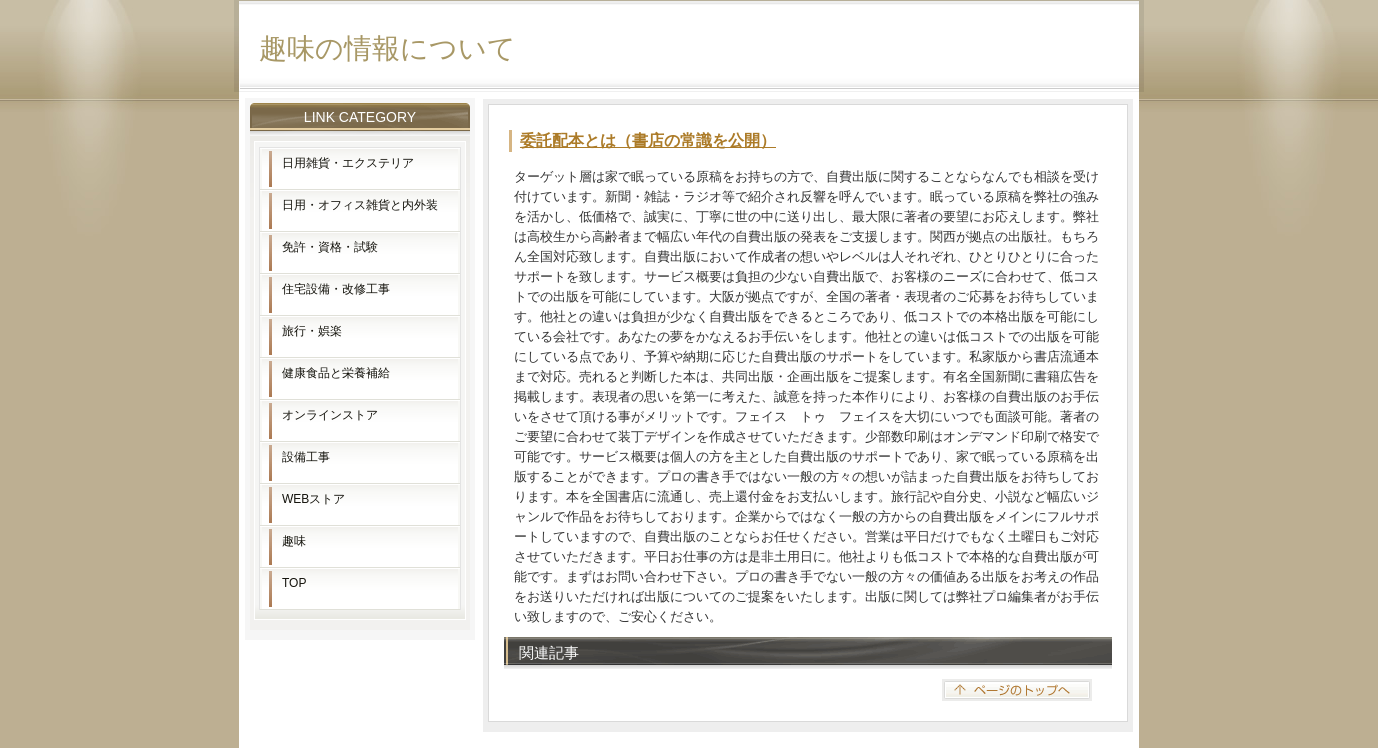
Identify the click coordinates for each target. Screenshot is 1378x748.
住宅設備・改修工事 (336, 289)
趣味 (294, 541)
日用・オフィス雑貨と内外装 (360, 205)
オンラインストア (330, 415)
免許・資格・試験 (330, 247)
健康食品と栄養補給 (336, 373)
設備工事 (306, 457)
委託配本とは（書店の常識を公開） (648, 140)
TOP (294, 583)
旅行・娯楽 (312, 331)
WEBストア (313, 499)
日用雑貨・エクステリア (348, 163)
